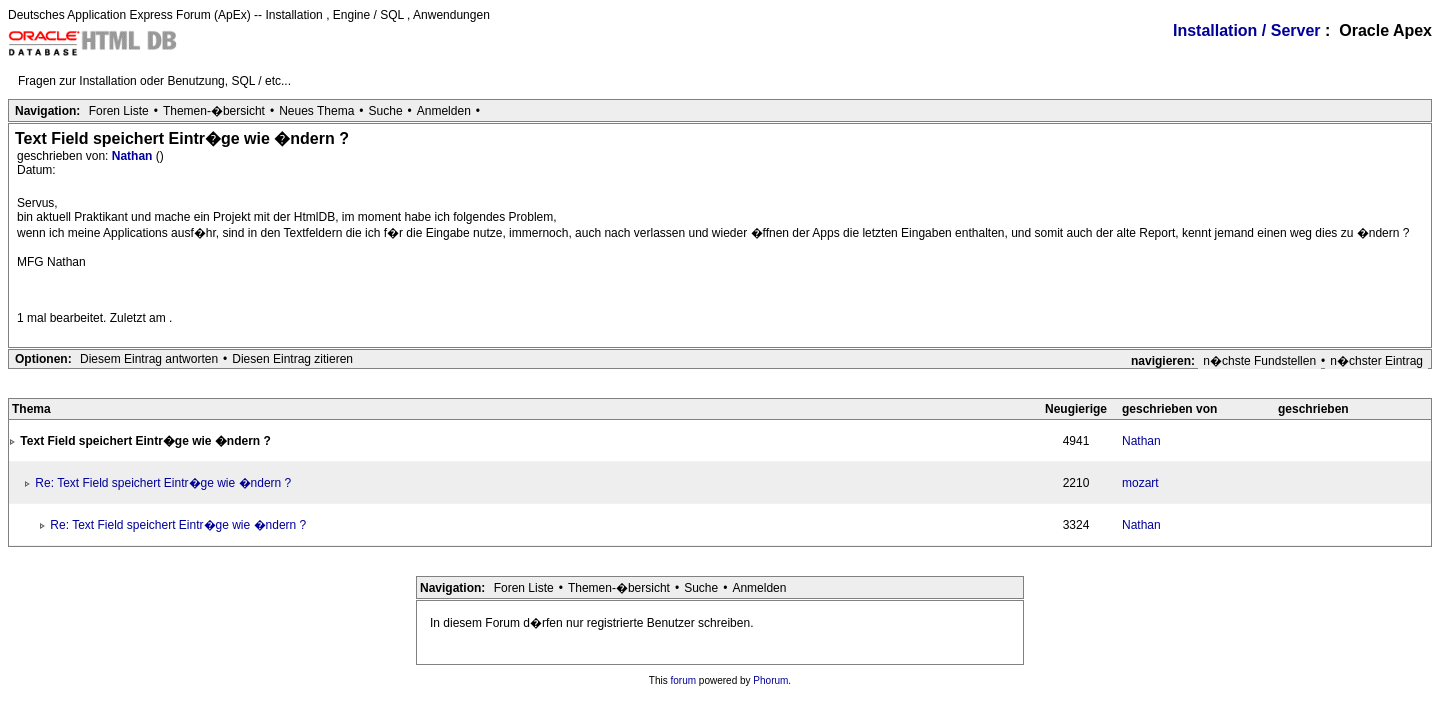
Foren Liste (119, 111)
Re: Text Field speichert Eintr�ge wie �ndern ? (163, 483)
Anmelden (444, 111)
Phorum (770, 680)
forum (684, 680)
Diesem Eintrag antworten (149, 359)
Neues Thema (316, 111)
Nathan (134, 156)
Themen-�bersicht (214, 111)
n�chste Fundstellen (1259, 361)
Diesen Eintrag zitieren (292, 359)
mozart (1140, 483)
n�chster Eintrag (1376, 361)
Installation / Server (1247, 30)
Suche (386, 111)
